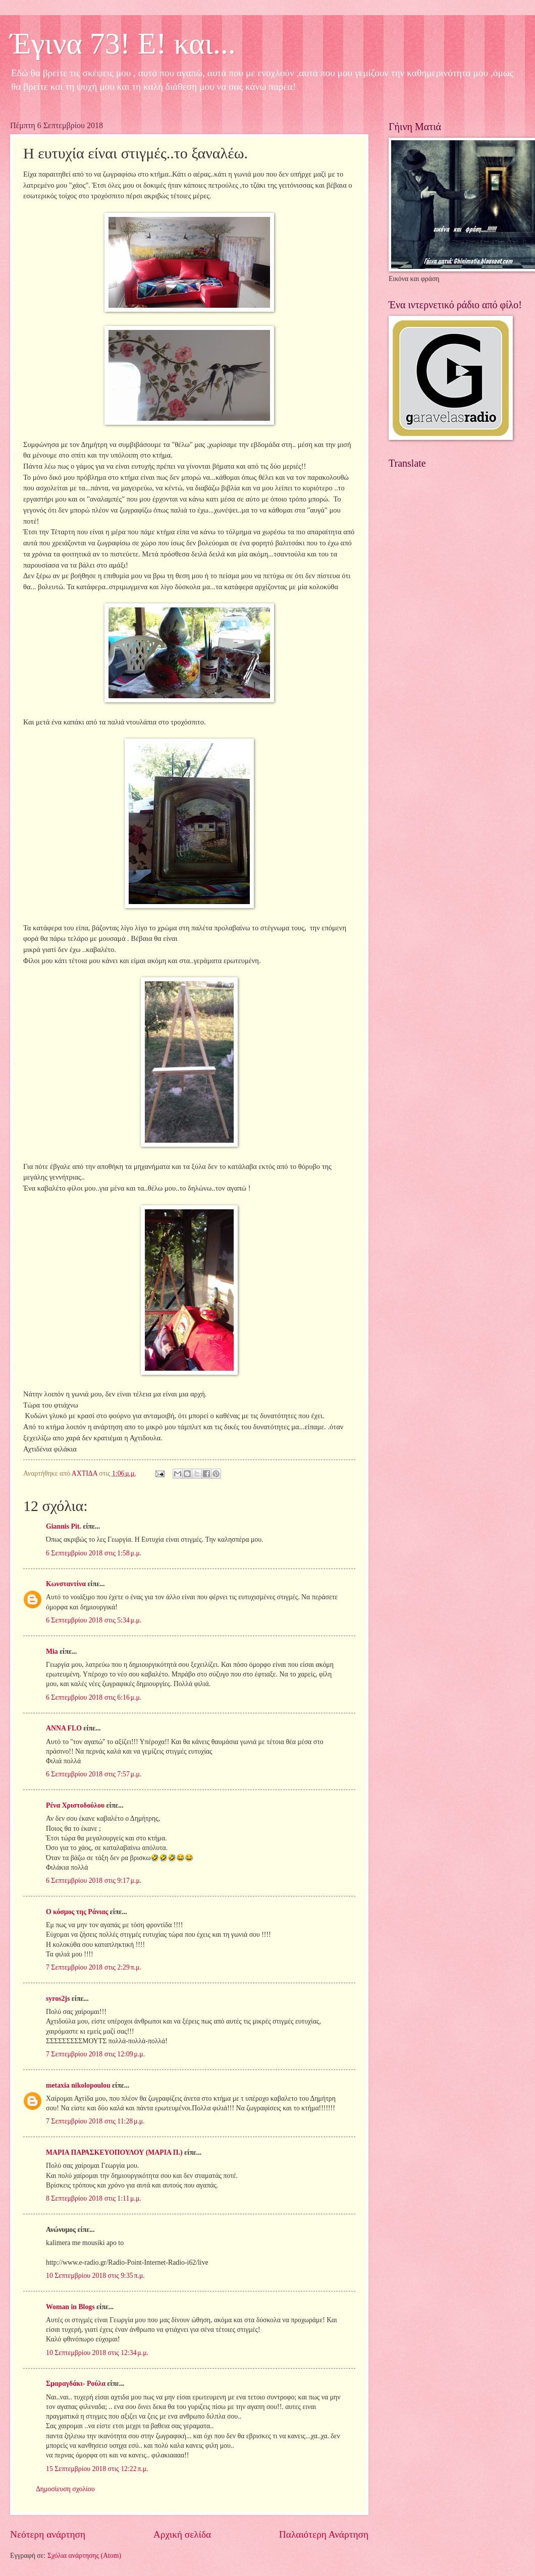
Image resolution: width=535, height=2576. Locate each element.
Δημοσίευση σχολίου (65, 2489)
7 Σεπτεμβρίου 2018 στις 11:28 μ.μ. (95, 2121)
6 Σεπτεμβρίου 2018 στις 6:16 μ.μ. (93, 1697)
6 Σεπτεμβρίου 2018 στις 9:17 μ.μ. (93, 1880)
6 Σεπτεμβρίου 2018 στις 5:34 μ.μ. (93, 1620)
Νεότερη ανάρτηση (47, 2534)
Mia (52, 1651)
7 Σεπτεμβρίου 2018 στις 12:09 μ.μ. (95, 2054)
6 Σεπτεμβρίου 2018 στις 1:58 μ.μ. (93, 1553)
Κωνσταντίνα (66, 1584)
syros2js (58, 1998)
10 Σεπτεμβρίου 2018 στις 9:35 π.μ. (95, 2275)
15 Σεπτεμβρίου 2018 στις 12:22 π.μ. (97, 2469)
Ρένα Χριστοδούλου (75, 1805)
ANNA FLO (64, 1728)
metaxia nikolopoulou (78, 2085)
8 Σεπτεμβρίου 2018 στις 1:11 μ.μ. (93, 2198)
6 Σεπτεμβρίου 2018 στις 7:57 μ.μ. (93, 1774)
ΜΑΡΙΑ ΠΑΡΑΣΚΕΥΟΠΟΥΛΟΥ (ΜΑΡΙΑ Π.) (114, 2152)
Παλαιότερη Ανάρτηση (323, 2534)
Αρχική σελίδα (182, 2534)
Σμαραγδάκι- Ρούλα (75, 2383)
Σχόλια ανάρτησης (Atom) (84, 2555)
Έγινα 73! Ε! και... (123, 43)
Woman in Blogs (70, 2307)
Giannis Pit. (63, 1526)
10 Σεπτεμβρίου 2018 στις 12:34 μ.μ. (97, 2353)
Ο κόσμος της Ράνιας (77, 1912)
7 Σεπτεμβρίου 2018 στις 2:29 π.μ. (93, 1967)
